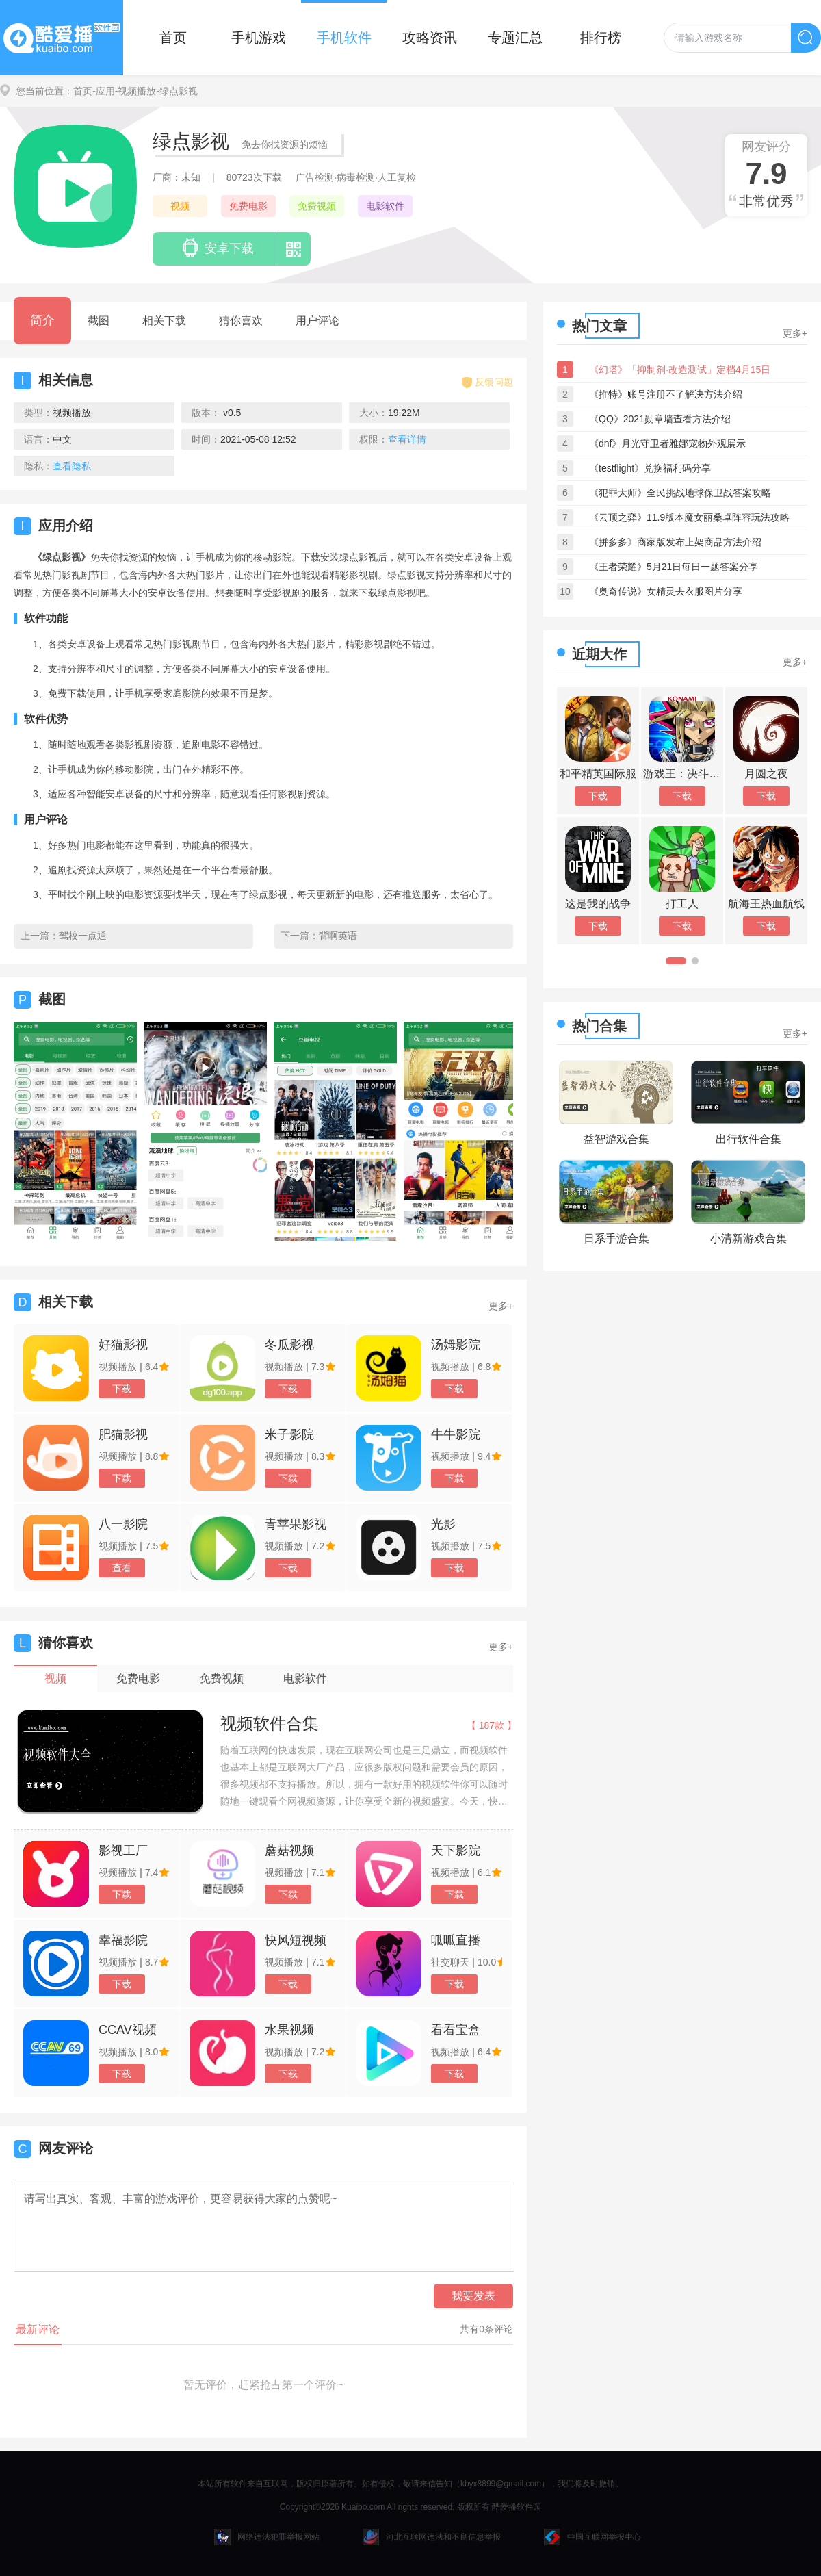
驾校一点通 (83, 935)
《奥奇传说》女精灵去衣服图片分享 (665, 591)
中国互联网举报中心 (592, 2537)
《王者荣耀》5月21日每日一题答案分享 (673, 566)
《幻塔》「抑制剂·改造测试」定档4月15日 (679, 369)
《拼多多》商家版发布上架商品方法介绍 (675, 542)
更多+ (500, 1305)
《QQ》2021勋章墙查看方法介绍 (660, 418)
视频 (180, 206)
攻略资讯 (429, 37)
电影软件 (385, 206)
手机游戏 (258, 37)
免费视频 (317, 206)
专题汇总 (515, 37)
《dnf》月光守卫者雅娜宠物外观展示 (667, 443)
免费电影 (248, 206)
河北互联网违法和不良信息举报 (432, 2537)
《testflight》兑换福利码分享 (650, 468)
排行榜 (600, 37)
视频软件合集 (269, 1723)
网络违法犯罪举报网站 (267, 2537)
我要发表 (473, 2296)
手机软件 (344, 37)
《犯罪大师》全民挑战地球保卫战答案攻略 (680, 492)
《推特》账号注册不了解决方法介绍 (665, 394)
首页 (173, 37)
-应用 (103, 91)
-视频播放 (136, 91)
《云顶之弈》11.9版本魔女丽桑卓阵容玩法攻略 (689, 517)
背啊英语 (338, 935)
